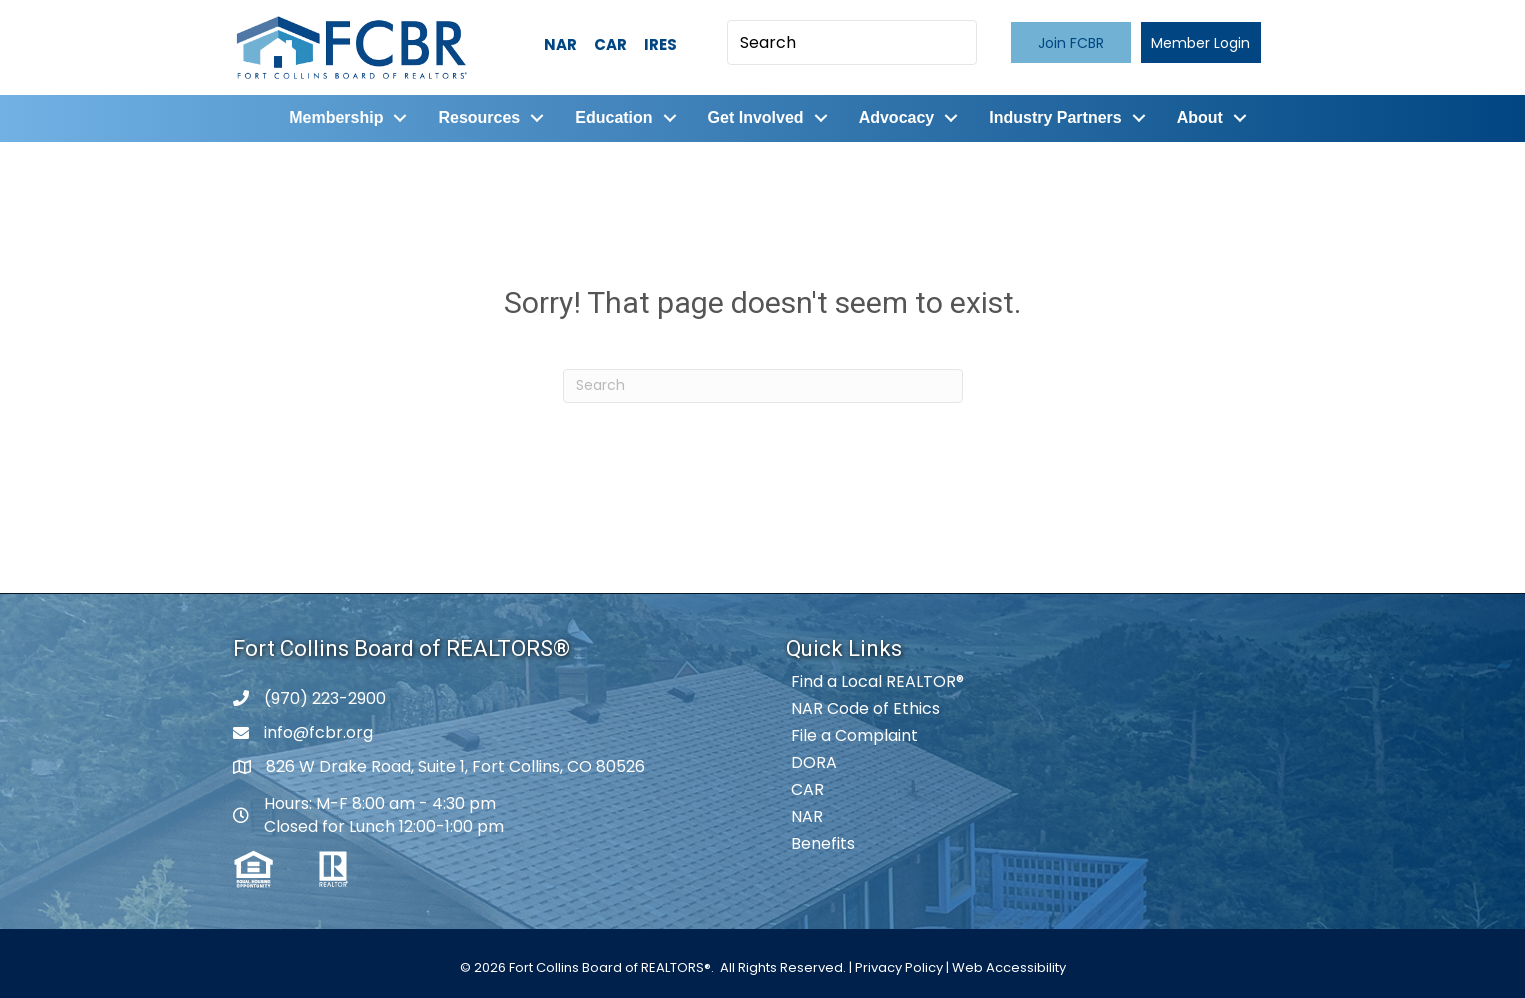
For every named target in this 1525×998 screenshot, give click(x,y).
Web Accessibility (1009, 967)
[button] (1071, 42)
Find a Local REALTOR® (877, 681)
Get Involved (755, 117)
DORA (814, 762)
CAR (610, 44)
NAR (560, 44)
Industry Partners (1055, 117)
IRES (660, 44)
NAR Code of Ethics (865, 708)
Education (613, 117)
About (1199, 117)
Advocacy (896, 117)
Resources (479, 117)
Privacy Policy (899, 967)
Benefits (823, 843)
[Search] (763, 385)
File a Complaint (854, 735)
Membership (336, 117)
